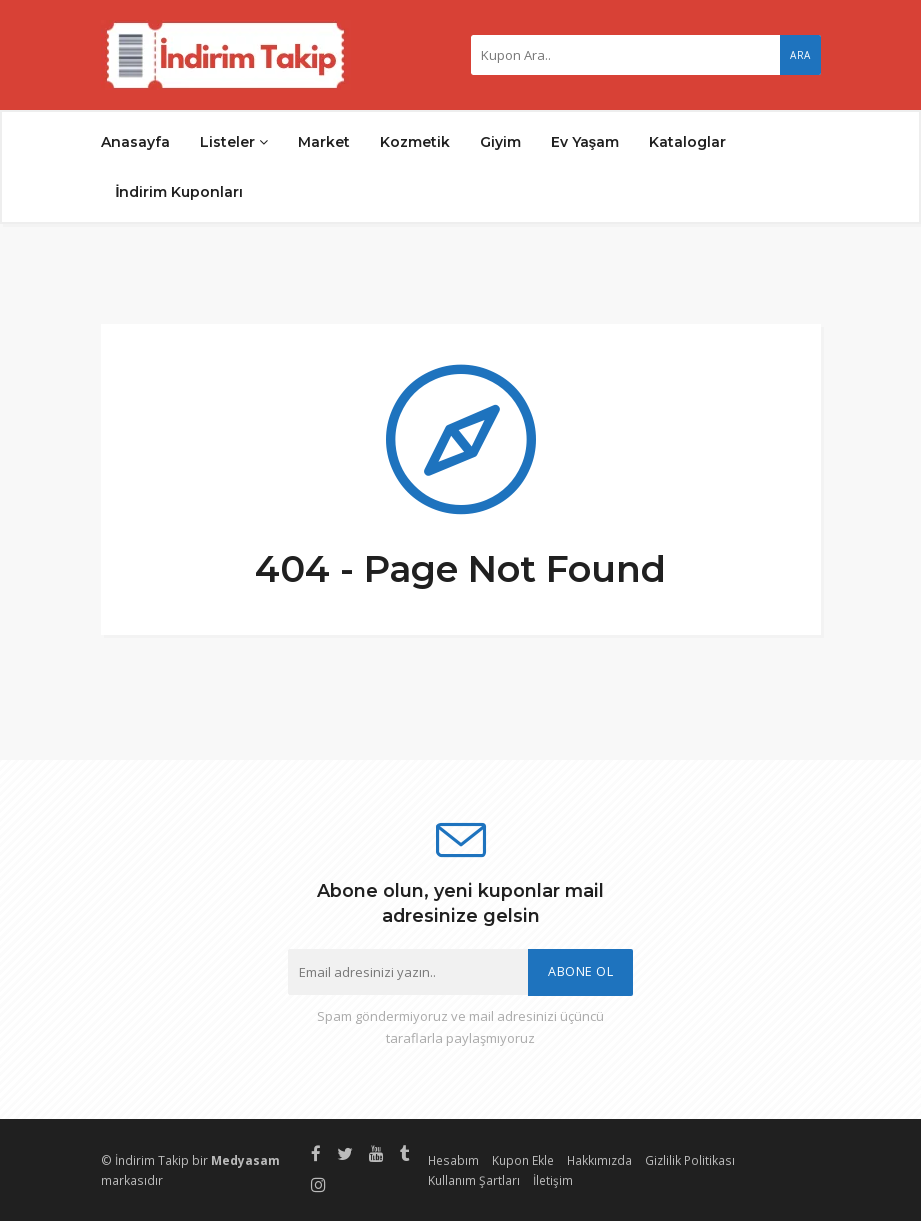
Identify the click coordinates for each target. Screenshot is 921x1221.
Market (324, 142)
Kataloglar (687, 142)
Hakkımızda (599, 1160)
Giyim (500, 142)
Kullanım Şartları (474, 1180)
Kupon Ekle (523, 1160)
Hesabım (453, 1160)
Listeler (234, 142)
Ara (800, 55)
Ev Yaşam (585, 142)
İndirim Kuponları (180, 192)
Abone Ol (580, 971)
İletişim (553, 1180)
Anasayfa (135, 142)
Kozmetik (415, 142)
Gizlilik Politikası (690, 1160)
